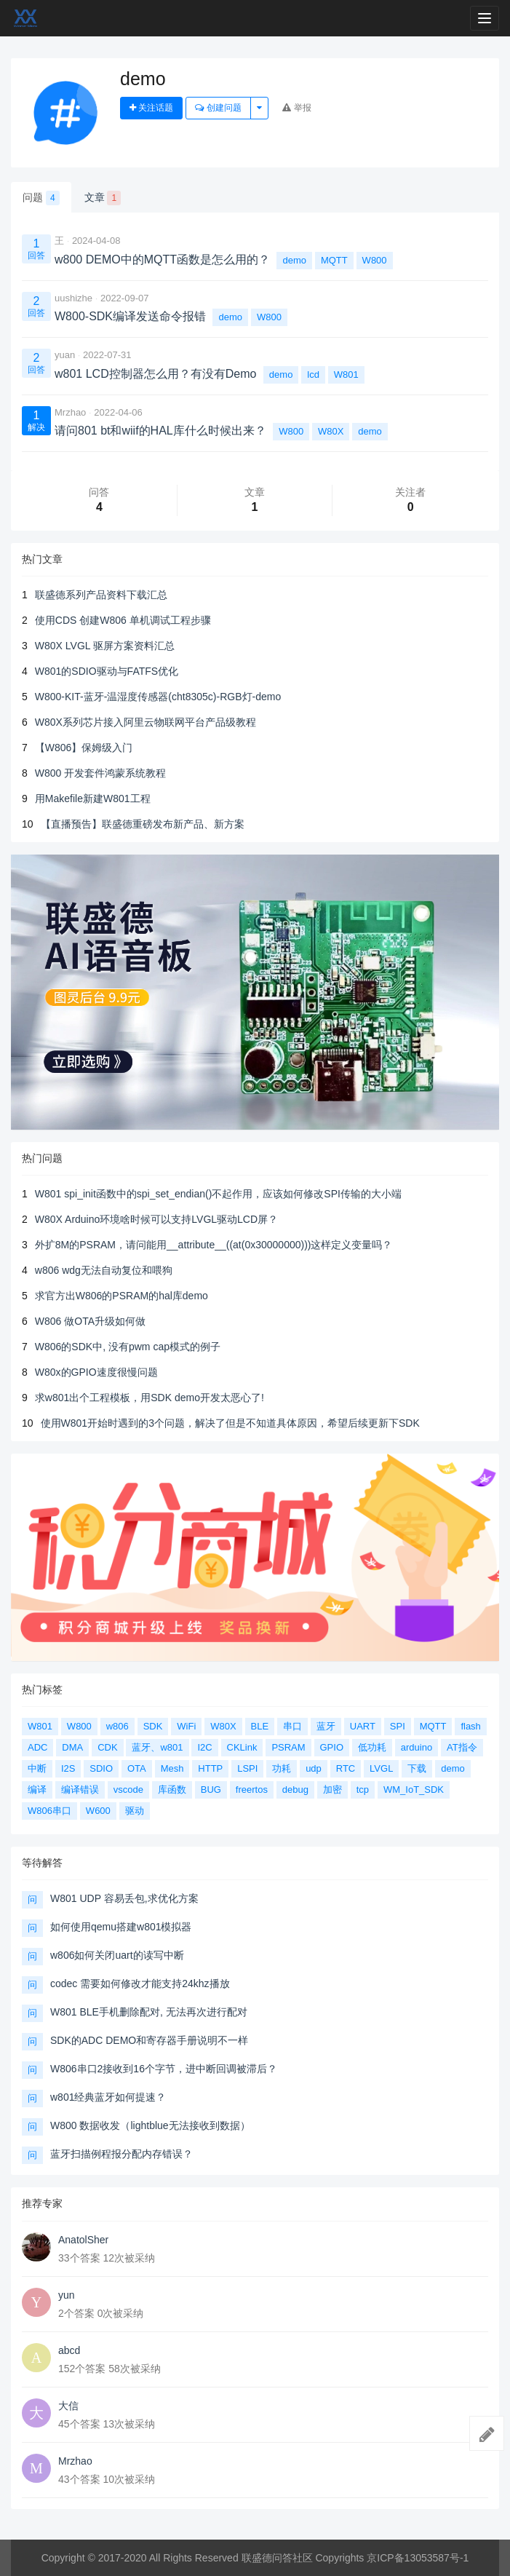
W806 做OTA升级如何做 (90, 1321)
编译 (37, 1789)
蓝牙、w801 (157, 1747)
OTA (136, 1768)
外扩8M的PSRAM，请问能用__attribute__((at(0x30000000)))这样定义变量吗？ (214, 1245)
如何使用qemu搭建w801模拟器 (121, 1927)
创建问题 (218, 108)
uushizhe (73, 298)
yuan (65, 354)
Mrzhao (70, 412)
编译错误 (80, 1789)
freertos (252, 1789)
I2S (68, 1768)
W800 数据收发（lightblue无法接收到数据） (150, 2125)
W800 (374, 260)
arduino (416, 1747)
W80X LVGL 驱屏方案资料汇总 (105, 645)
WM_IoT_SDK (413, 1789)
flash (470, 1726)
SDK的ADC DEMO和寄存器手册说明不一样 (149, 2040)
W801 (346, 374)
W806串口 (49, 1810)
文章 (102, 198)
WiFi (186, 1726)
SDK (153, 1726)
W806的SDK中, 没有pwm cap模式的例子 (127, 1346)
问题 (41, 198)
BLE (260, 1726)
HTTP (210, 1768)
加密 (332, 1789)
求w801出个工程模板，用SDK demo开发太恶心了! (149, 1397)
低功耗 (372, 1747)
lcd (313, 374)
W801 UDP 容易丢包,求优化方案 (124, 1898)
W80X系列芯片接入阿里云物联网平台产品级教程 (145, 722)
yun (66, 2295)
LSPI (247, 1768)
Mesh (172, 1768)
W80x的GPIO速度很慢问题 (96, 1372)
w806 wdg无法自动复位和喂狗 (103, 1270)
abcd (69, 2350)
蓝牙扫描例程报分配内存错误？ (121, 2154)
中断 (37, 1768)
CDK (107, 1747)
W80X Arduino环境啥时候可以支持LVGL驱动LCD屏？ (156, 1219)
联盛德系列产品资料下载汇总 (101, 595)
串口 (292, 1726)
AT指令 (462, 1747)
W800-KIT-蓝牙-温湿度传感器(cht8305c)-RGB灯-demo (158, 696)
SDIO (101, 1768)
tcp (362, 1789)
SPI (397, 1726)
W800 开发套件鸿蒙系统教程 (100, 773)
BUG (211, 1789)
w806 (117, 1726)
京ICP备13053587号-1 (418, 2558)
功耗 (281, 1768)
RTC (345, 1768)
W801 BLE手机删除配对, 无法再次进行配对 (148, 2012)
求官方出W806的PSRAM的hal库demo (121, 1295)
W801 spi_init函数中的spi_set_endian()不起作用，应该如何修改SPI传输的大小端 (218, 1194)
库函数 (172, 1789)
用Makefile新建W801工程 (93, 798)
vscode (128, 1789)
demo (294, 260)
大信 (68, 2405)
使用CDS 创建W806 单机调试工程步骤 (123, 620)
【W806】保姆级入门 (84, 747)
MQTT (334, 260)
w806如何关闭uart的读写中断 (117, 1955)
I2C (204, 1747)
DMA (72, 1747)
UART (362, 1726)
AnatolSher (83, 2240)
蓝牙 (325, 1726)
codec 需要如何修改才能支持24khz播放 (140, 1983)
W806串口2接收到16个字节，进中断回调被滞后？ (163, 2068)
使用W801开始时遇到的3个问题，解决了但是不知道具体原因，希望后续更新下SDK (230, 1423)
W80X (330, 431)
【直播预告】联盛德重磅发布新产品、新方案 (142, 824)
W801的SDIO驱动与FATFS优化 (106, 671)
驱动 (134, 1810)
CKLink (242, 1747)
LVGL (381, 1768)
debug (295, 1789)
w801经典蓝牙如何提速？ (108, 2097)
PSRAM (288, 1747)
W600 (98, 1810)
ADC (37, 1747)
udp (314, 1768)
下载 (416, 1768)
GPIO (332, 1747)
